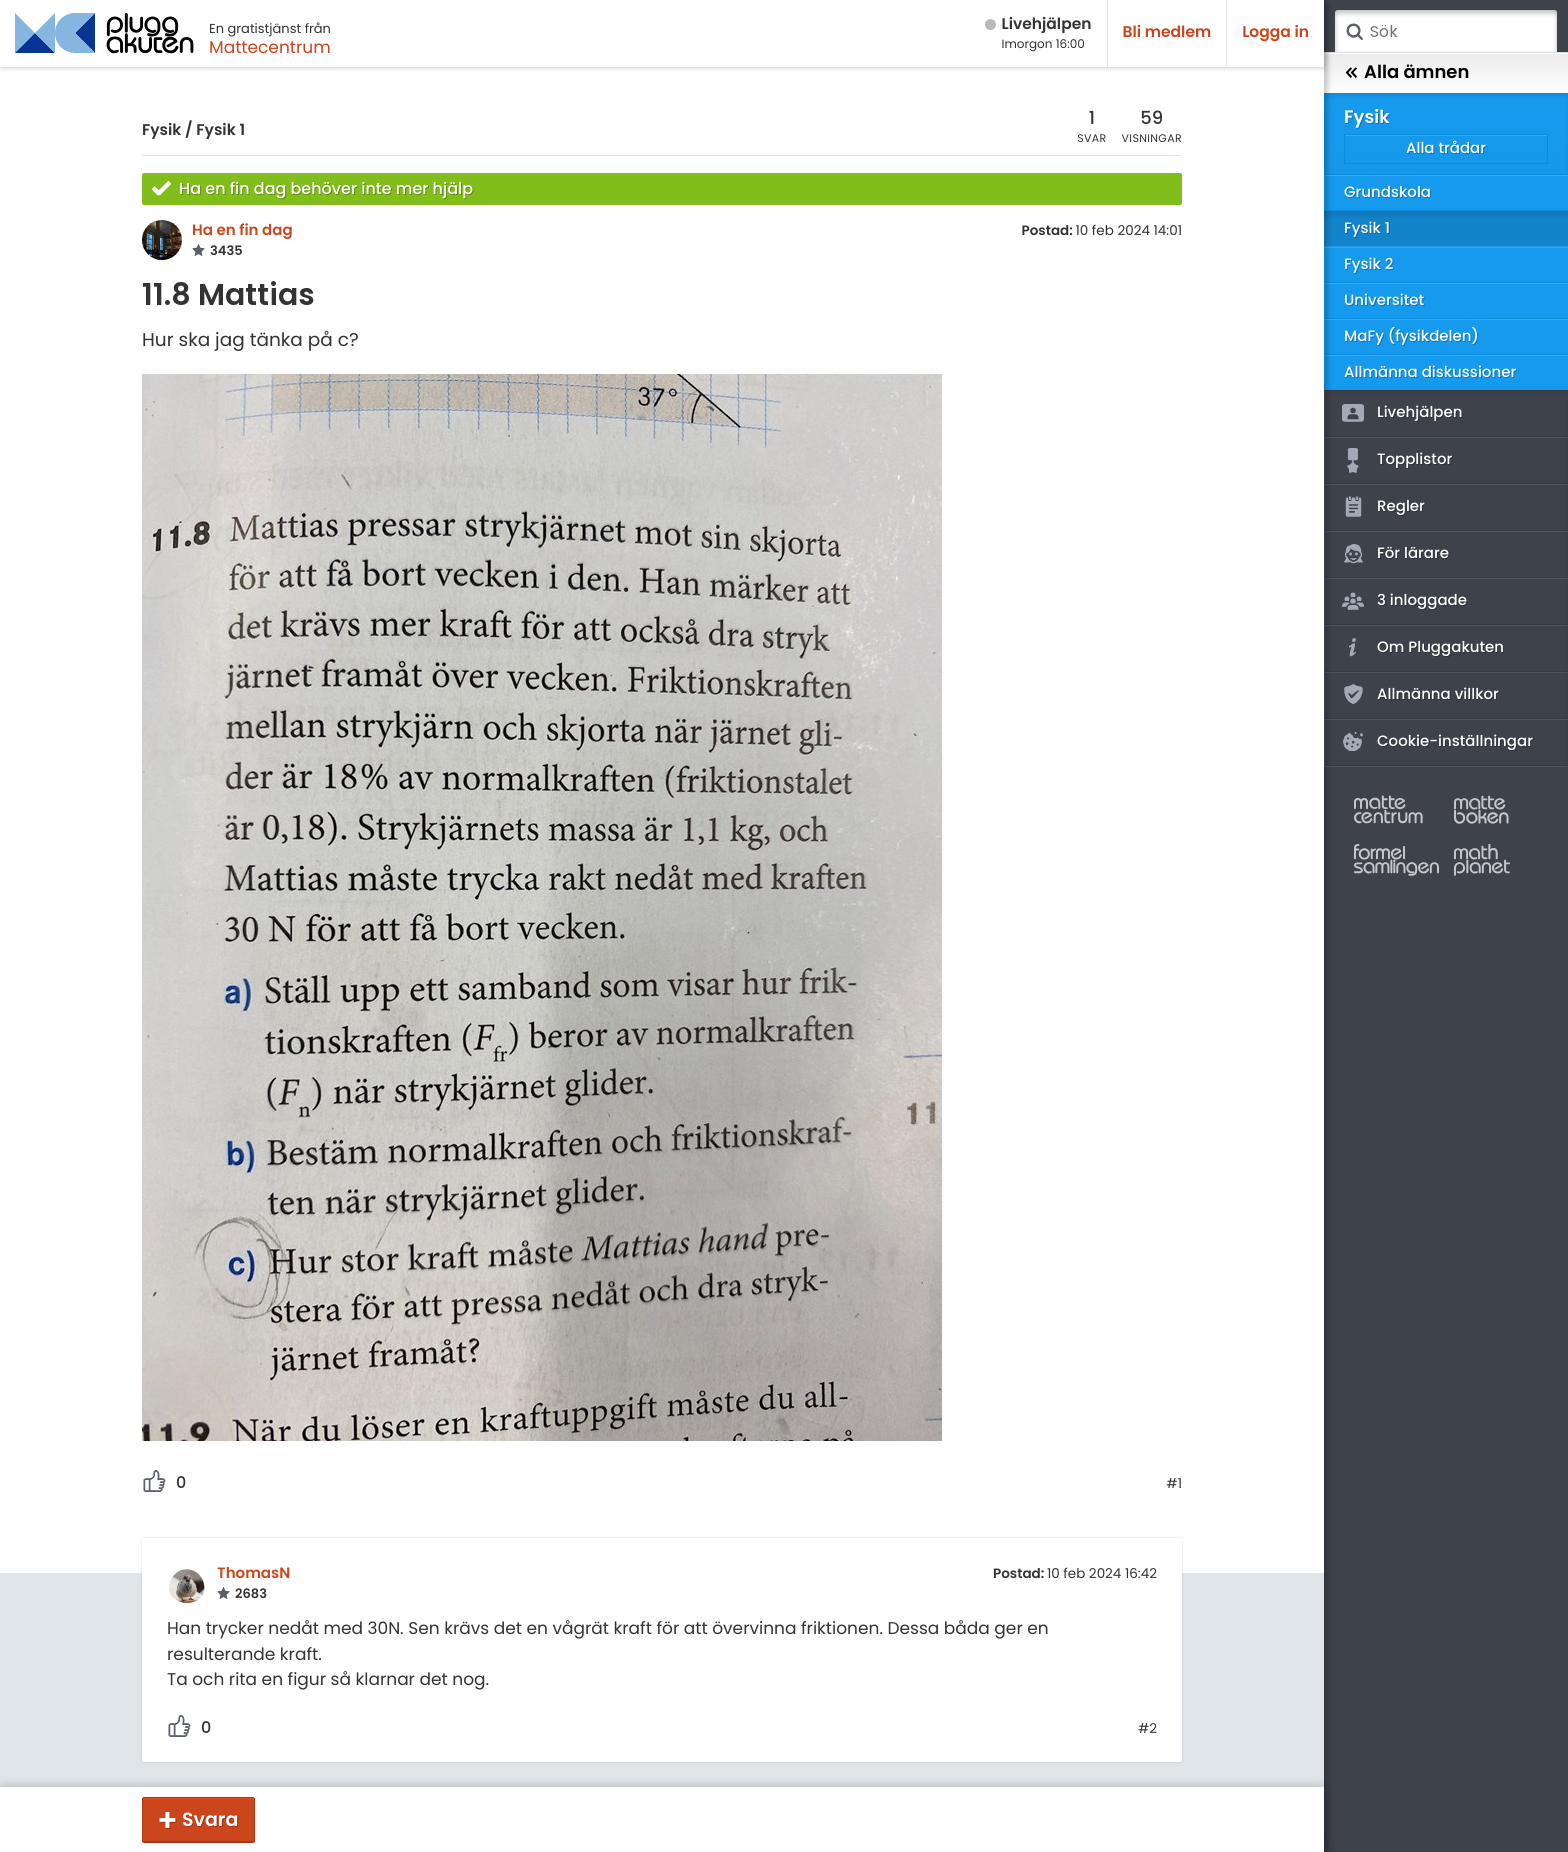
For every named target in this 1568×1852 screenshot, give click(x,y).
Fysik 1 (220, 130)
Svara (210, 1819)
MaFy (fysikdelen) (1411, 336)
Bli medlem (1167, 32)
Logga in (1275, 32)
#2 (1147, 1729)
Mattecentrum (270, 47)
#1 (1174, 1484)
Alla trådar (1446, 148)
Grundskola (1387, 192)
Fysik (161, 130)
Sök (1354, 32)
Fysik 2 (1368, 264)
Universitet (1384, 300)
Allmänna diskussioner (1430, 372)
